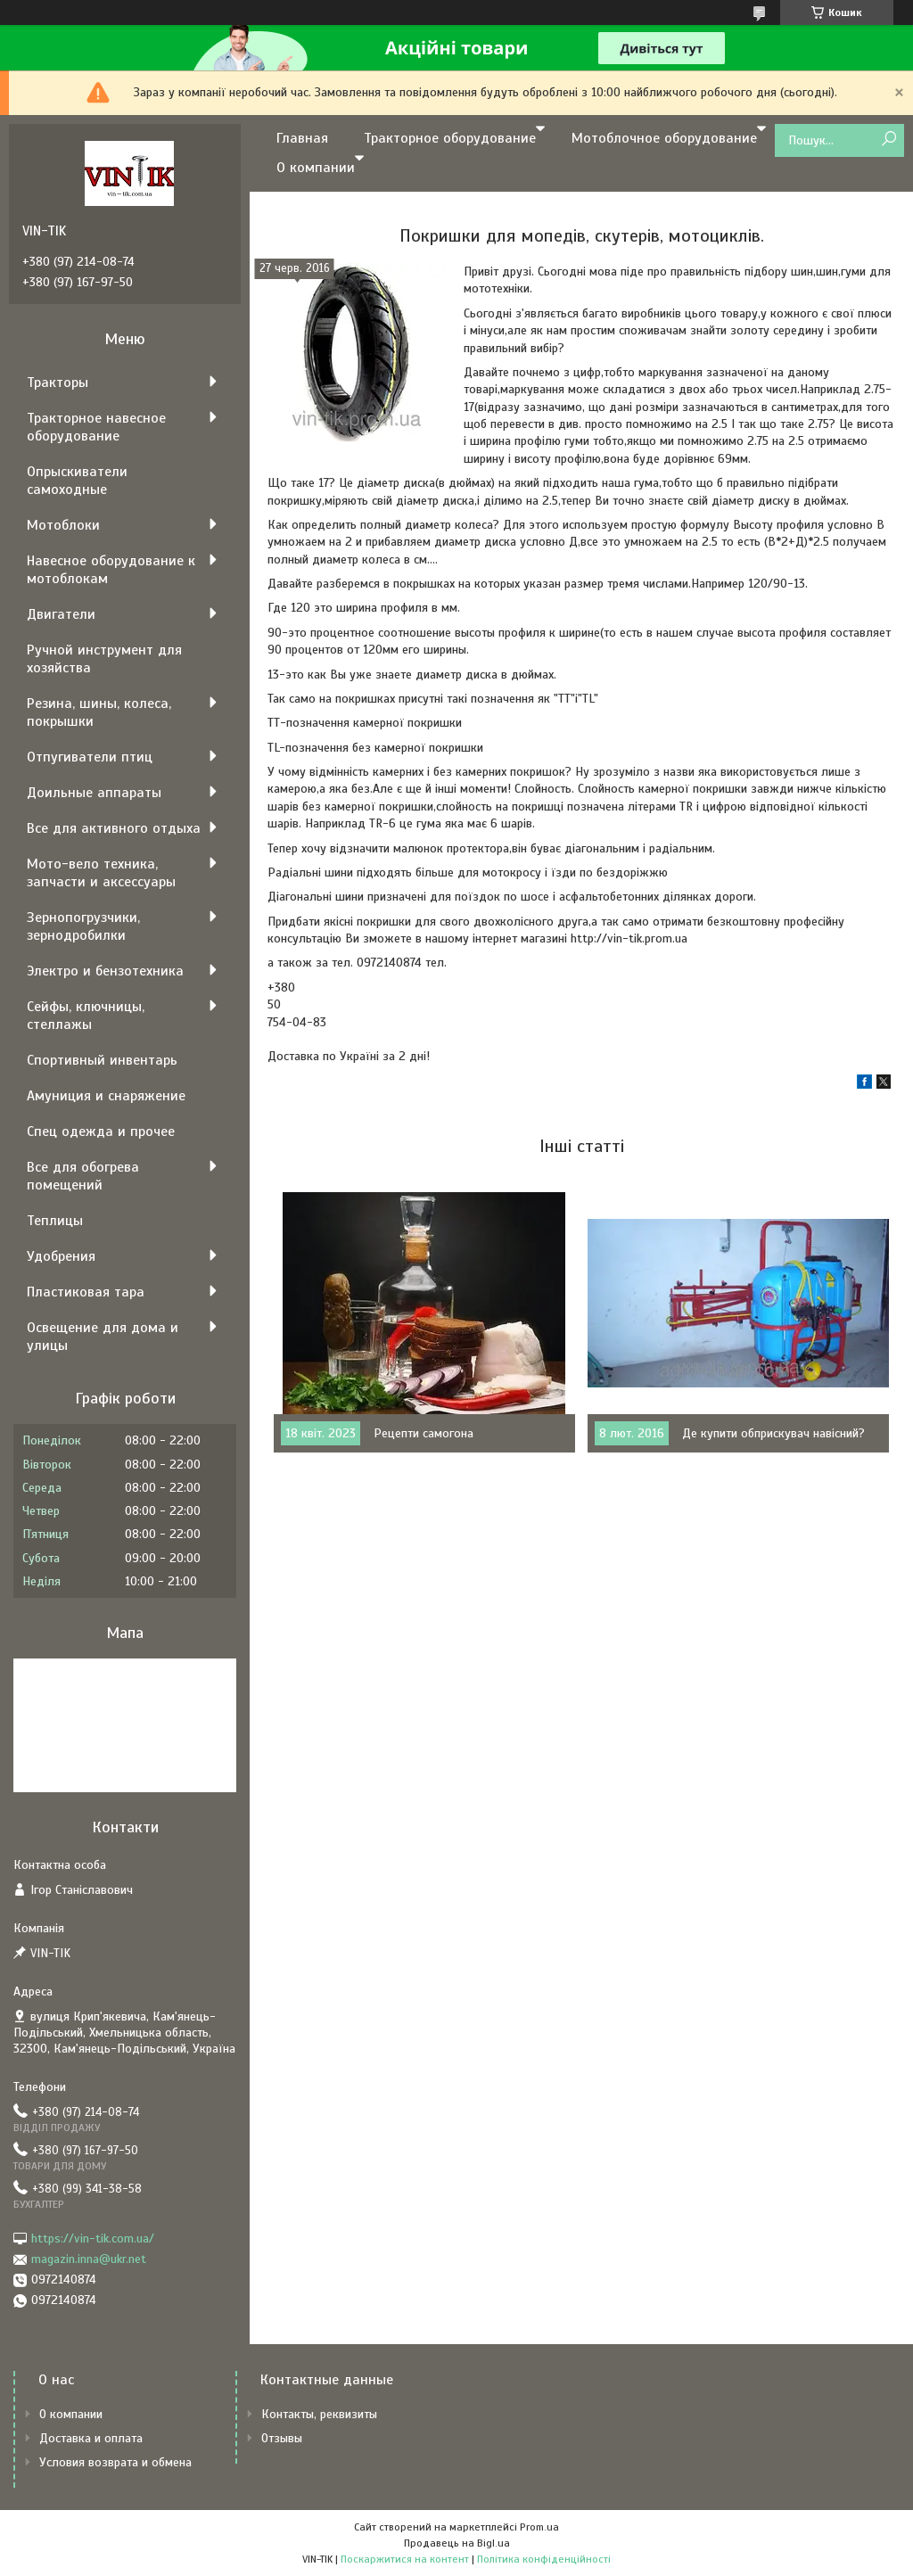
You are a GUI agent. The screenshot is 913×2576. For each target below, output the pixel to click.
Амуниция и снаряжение (106, 1096)
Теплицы (55, 1221)
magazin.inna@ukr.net (88, 2259)
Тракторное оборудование (450, 138)
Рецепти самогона (423, 1433)
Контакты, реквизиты (319, 2414)
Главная (302, 138)
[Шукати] (888, 139)
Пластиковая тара (85, 1292)
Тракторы (57, 382)
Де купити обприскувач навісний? (773, 1433)
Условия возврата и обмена (115, 2462)
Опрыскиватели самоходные (77, 480)
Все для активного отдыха (114, 828)
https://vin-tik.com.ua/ (92, 2238)
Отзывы (281, 2438)
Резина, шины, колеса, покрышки (99, 712)
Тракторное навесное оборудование (96, 427)
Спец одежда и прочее (101, 1131)
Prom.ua (539, 2527)
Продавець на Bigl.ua (457, 2543)
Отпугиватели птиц (89, 757)
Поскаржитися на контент (405, 2559)
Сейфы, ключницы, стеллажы (85, 1015)
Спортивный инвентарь (102, 1060)
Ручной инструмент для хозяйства (104, 659)
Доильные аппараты (94, 793)
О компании (315, 168)
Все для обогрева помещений (83, 1176)
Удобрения (61, 1256)
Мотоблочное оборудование (664, 138)
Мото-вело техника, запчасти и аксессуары (101, 873)
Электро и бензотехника (105, 971)
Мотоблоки (63, 525)
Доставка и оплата (91, 2438)
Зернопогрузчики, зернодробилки (83, 926)
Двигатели (61, 614)
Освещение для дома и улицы (102, 1336)
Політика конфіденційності (544, 2559)
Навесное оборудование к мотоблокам (111, 570)
